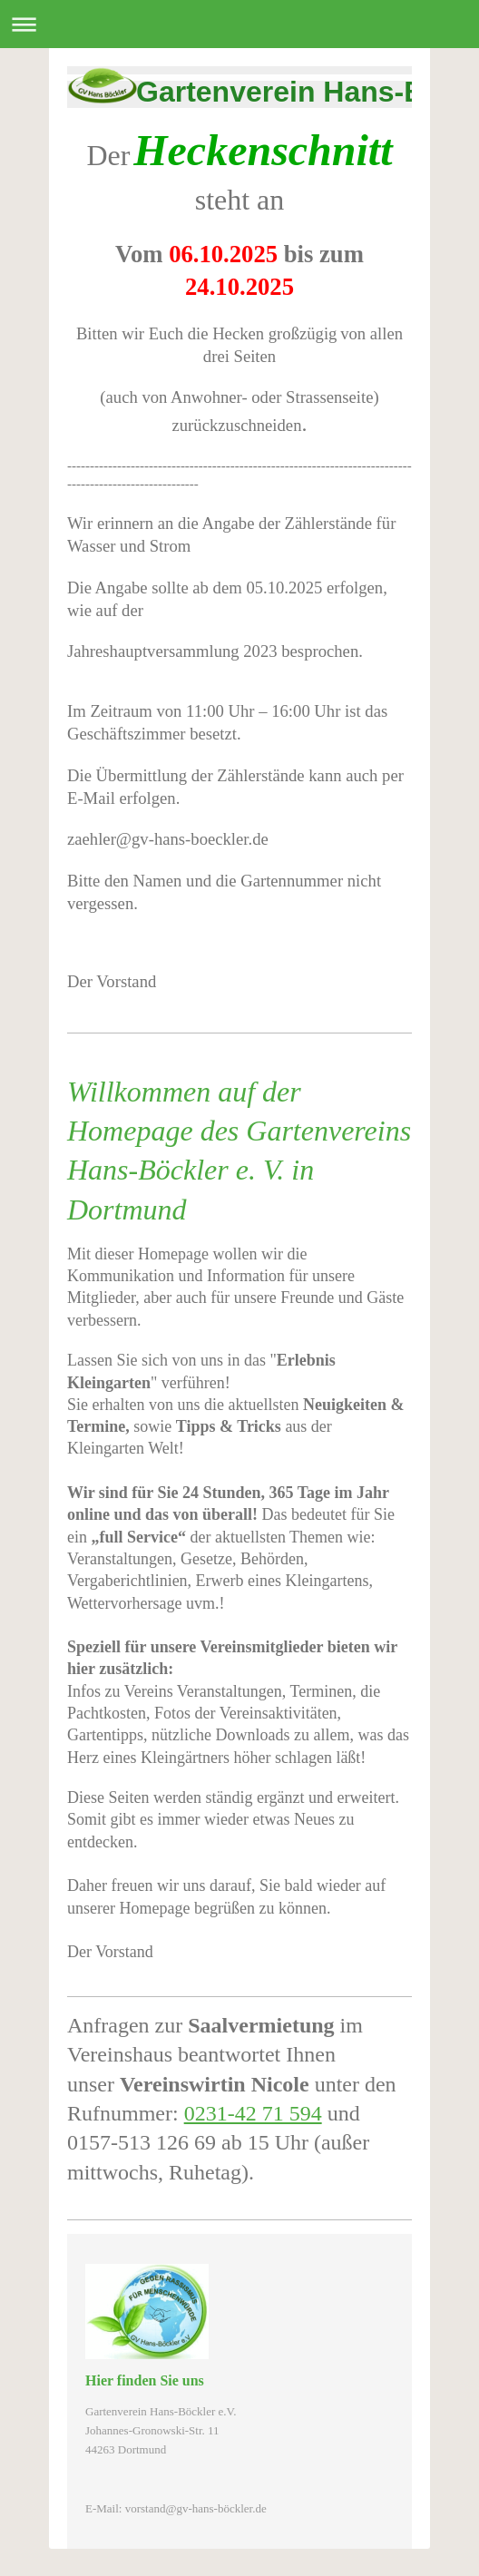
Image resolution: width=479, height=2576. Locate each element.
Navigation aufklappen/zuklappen (239, 24)
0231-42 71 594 (253, 2113)
